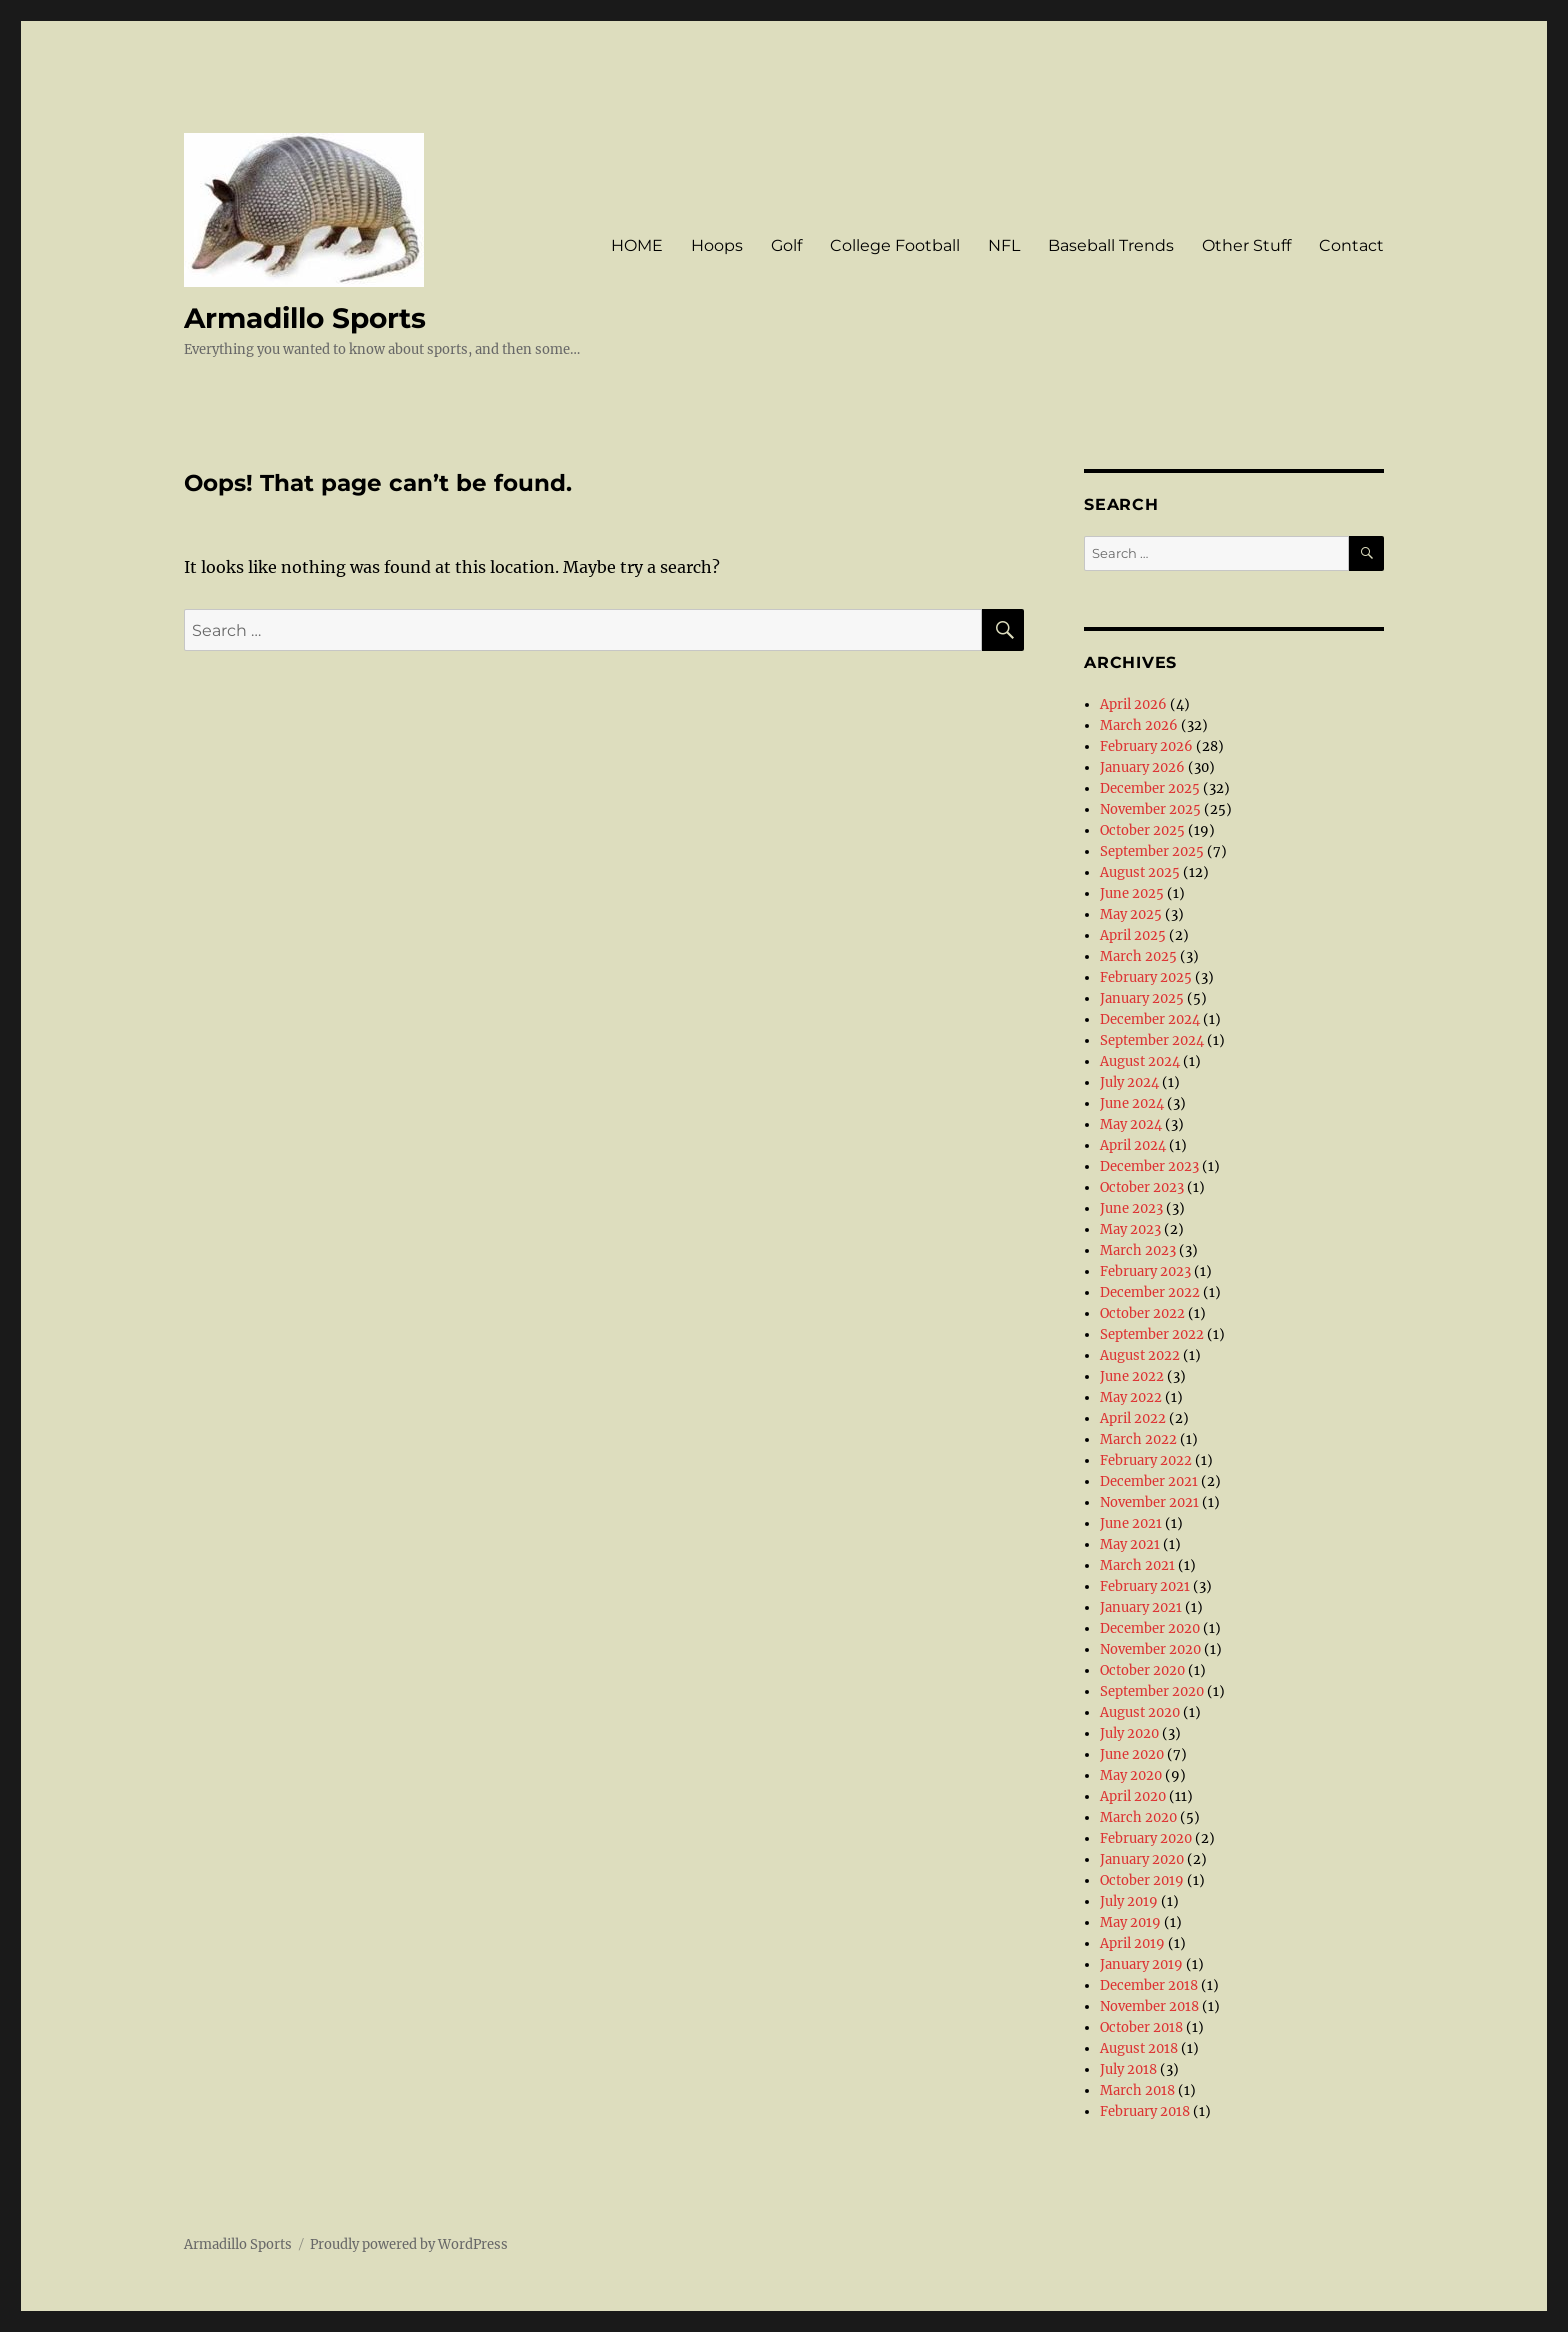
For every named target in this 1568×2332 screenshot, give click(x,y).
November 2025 (1150, 809)
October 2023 (1142, 1187)
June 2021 (1131, 1523)
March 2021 (1137, 1565)
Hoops (717, 245)
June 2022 (1132, 1376)
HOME (637, 245)
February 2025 (1146, 977)
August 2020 (1140, 1712)
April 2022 (1133, 1418)
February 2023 (1145, 1271)
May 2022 (1131, 1397)
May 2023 (1130, 1229)
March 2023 (1138, 1250)
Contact (1351, 245)
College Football (895, 245)
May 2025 (1131, 914)
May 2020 (1131, 1775)
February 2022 (1146, 1460)
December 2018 (1149, 1985)
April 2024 (1133, 1145)
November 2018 (1149, 2006)
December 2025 (1150, 788)
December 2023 (1149, 1166)
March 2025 (1138, 956)
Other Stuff (1246, 245)
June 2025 (1132, 893)
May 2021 (1130, 1544)
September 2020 (1152, 1691)
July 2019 (1129, 1901)
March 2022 (1138, 1439)
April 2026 (1133, 704)
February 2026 (1146, 746)
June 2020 (1132, 1754)
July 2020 (1129, 1733)
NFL (1004, 245)
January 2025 (1142, 998)
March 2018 (1137, 2090)
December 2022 (1150, 1292)
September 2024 (1152, 1040)
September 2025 (1152, 851)
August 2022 (1140, 1355)
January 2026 (1142, 767)
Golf (786, 245)
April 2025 (1133, 935)
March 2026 (1139, 725)
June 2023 (1131, 1208)
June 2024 (1132, 1103)
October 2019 (1142, 1880)
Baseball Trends (1111, 245)
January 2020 (1142, 1859)
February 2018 (1145, 2111)
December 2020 (1150, 1628)
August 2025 (1140, 872)
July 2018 (1128, 2069)
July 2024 (1129, 1082)
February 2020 (1146, 1838)
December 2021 (1149, 1481)
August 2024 (1140, 1061)
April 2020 (1133, 1796)
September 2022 (1152, 1334)
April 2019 (1132, 1943)
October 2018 (1141, 2027)
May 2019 (1130, 1922)
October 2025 (1142, 830)
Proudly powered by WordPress (409, 2244)
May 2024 (1131, 1124)
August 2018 (1139, 2048)
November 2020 (1150, 1649)
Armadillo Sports (305, 318)
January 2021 (1141, 1607)
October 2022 (1142, 1313)
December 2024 (1150, 1019)
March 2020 (1138, 1817)
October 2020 (1142, 1670)
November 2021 (1149, 1502)
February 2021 (1145, 1586)
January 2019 (1141, 1964)
